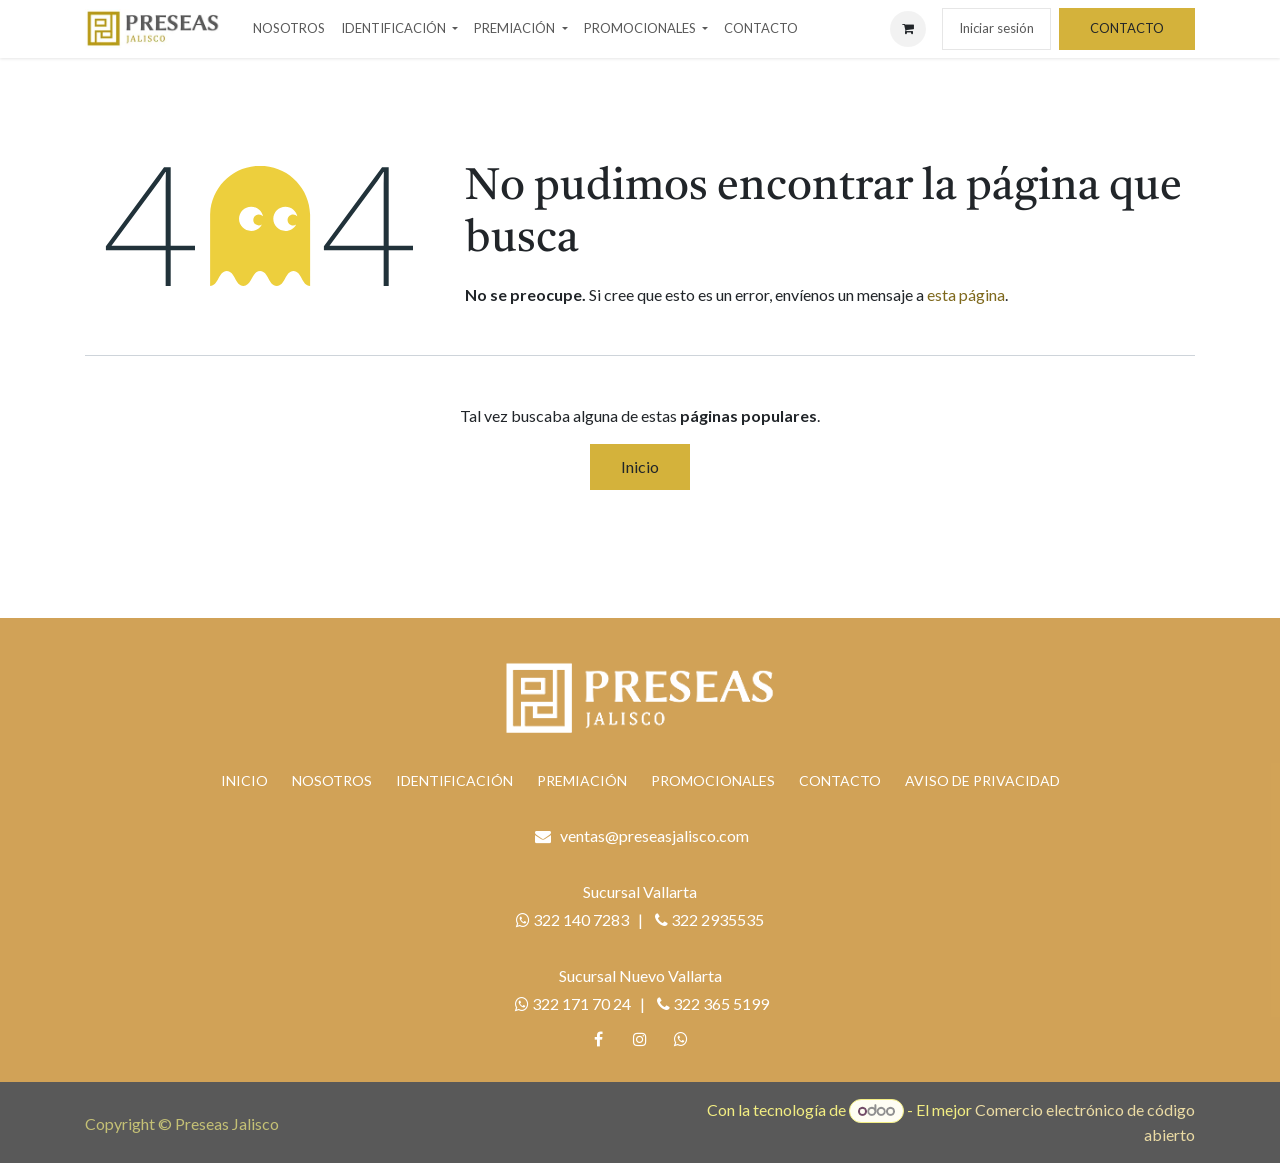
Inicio (640, 466)
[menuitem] (289, 29)
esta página (966, 294)
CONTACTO (1127, 28)
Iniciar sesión (996, 28)
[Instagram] (640, 1039)
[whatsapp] (681, 1039)
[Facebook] (599, 1039)
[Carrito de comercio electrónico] (908, 29)
